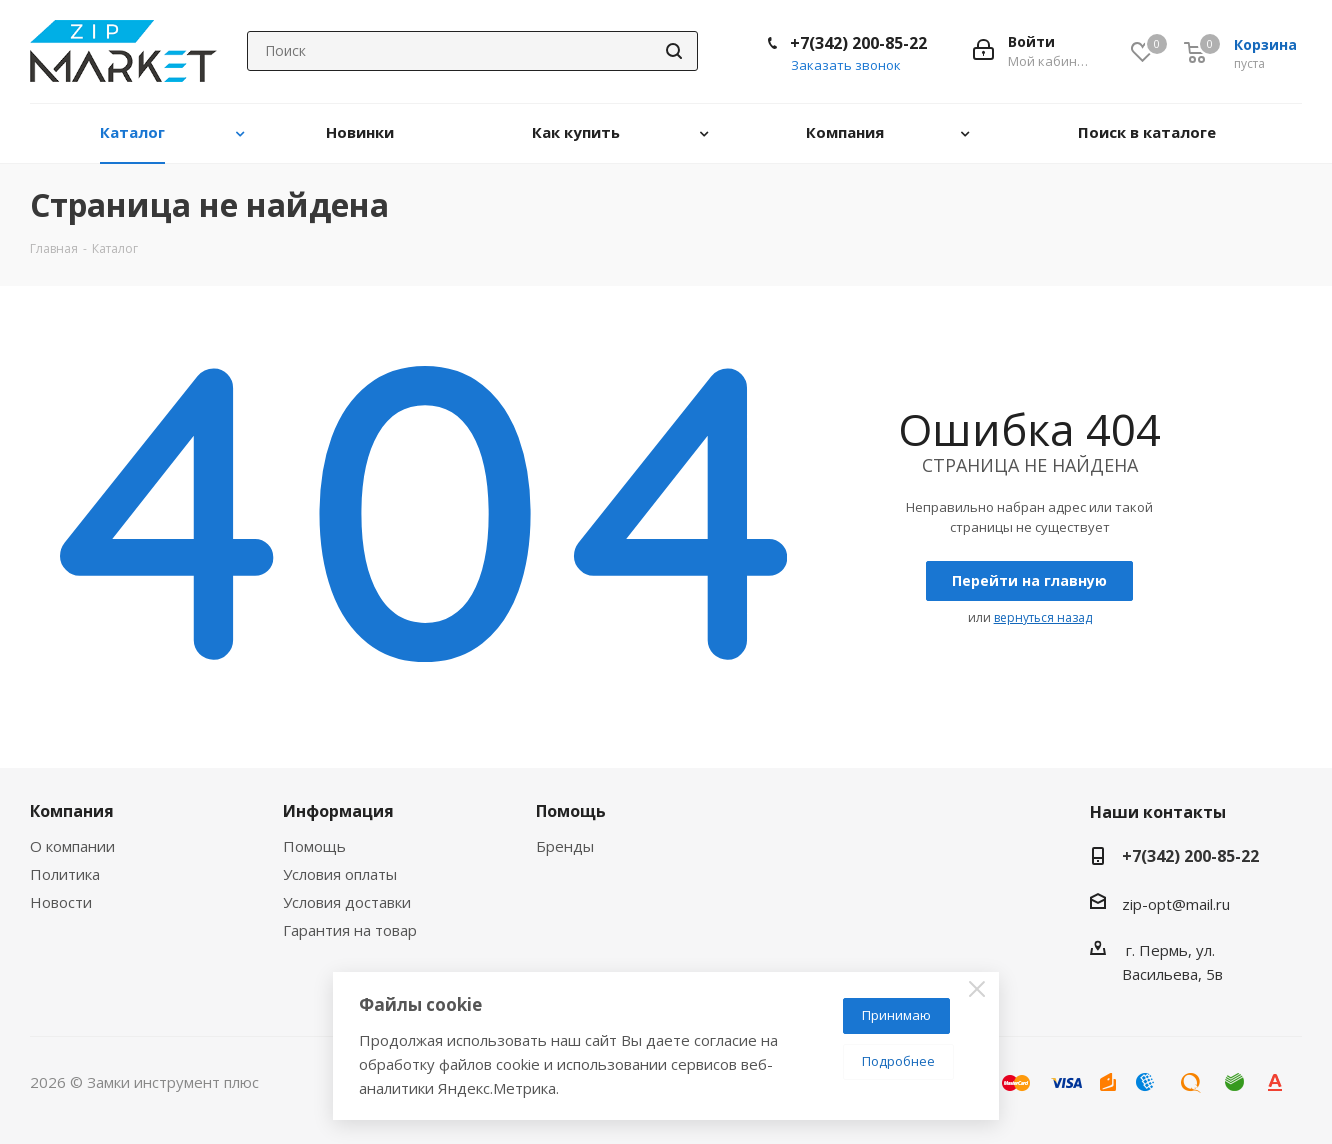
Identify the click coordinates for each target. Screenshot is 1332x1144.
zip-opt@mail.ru (1176, 904)
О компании (72, 846)
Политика (65, 874)
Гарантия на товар (350, 930)
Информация (338, 811)
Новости (61, 902)
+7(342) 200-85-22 (858, 43)
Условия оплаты (340, 874)
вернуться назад (1043, 617)
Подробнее (898, 1061)
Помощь (314, 846)
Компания (72, 811)
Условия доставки (347, 902)
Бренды (565, 846)
